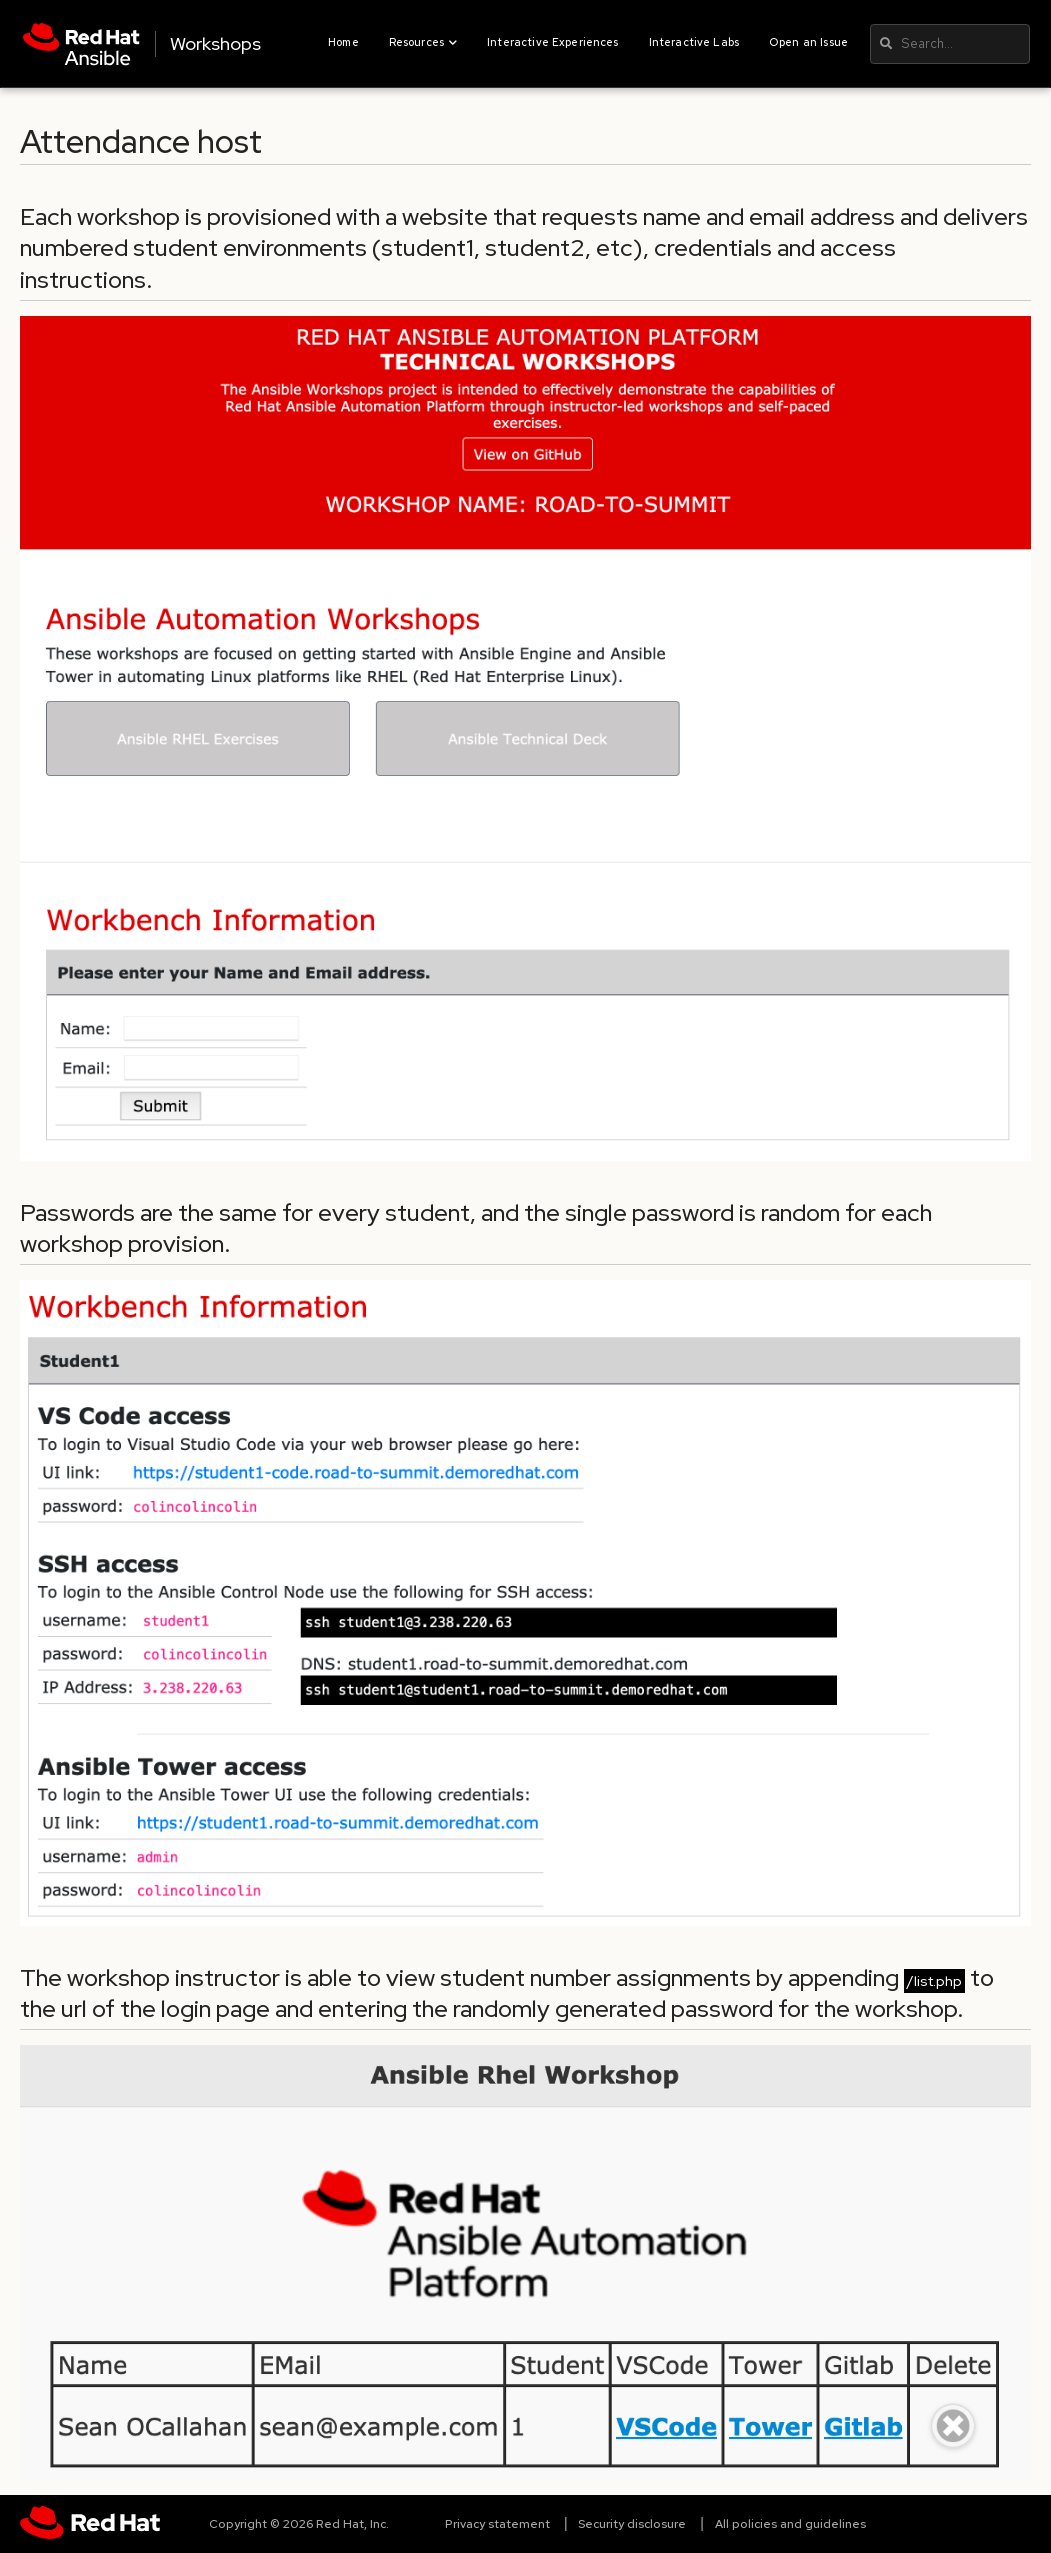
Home (343, 42)
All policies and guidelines (790, 2524)
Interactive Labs (694, 42)
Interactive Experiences (552, 42)
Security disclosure (632, 2524)
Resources (423, 42)
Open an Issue (808, 42)
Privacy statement (497, 2524)
